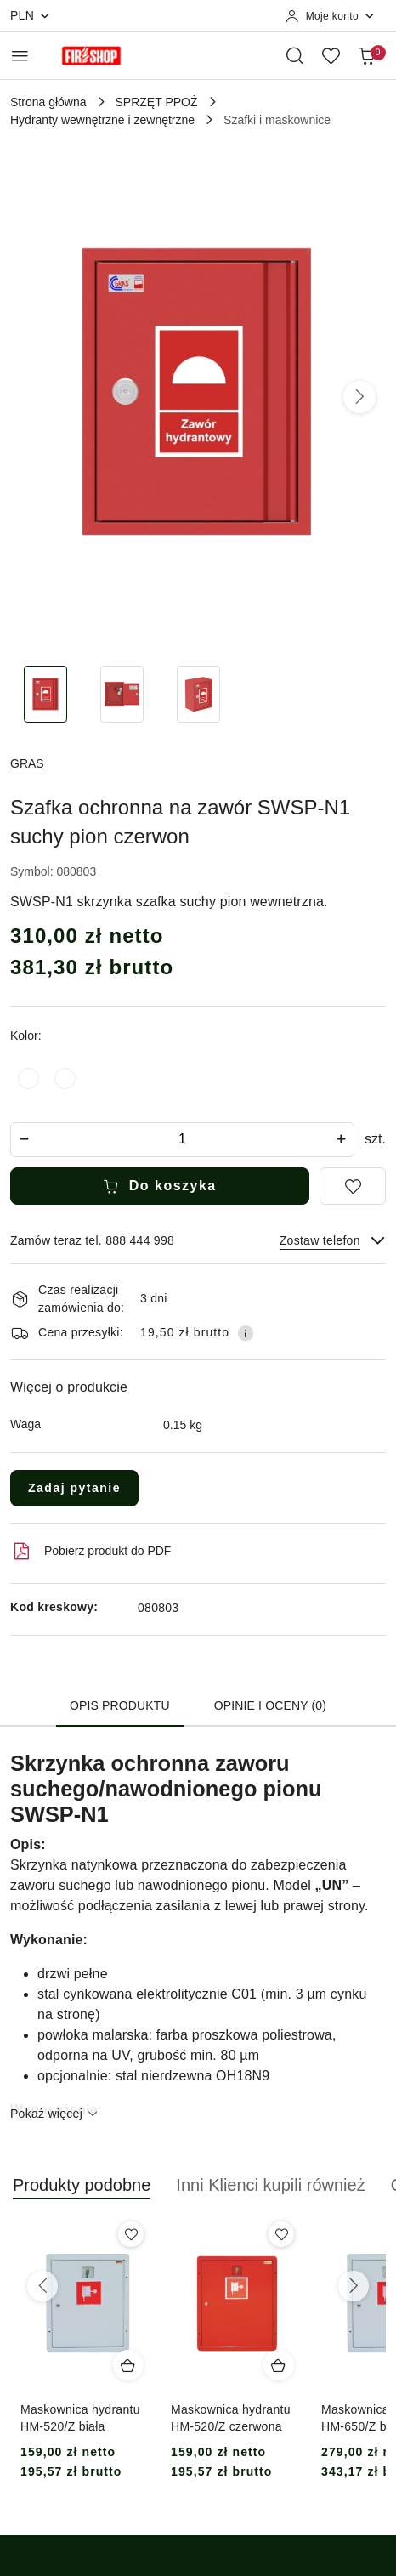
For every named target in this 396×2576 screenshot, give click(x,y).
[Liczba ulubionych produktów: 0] (330, 55)
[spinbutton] (182, 1139)
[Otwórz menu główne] (20, 55)
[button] (359, 397)
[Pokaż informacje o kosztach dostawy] (245, 1333)
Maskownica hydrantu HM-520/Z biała (80, 2418)
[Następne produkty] (353, 2286)
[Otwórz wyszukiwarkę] (295, 55)
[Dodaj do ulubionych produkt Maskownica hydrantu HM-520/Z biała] (131, 2234)
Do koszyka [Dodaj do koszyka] (160, 1186)
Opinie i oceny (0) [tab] (270, 1705)
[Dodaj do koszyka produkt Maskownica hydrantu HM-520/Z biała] (128, 2365)
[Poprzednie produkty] (42, 2286)
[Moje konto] (331, 16)
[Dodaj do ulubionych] (353, 1186)
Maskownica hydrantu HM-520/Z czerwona (231, 2418)
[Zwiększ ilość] (341, 1139)
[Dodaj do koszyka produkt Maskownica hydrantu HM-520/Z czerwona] (278, 2365)
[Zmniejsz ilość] (24, 1139)
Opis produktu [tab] (120, 1705)
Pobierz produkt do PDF (90, 1551)
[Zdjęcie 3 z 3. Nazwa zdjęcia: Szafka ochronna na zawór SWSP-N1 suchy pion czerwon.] (198, 694)
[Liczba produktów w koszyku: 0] (366, 55)
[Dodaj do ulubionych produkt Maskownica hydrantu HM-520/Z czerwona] (281, 2234)
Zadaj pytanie (74, 1488)
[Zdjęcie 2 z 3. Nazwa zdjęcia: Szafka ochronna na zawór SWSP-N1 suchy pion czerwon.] (121, 694)
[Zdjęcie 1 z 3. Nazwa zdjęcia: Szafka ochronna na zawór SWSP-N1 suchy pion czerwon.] (45, 694)
